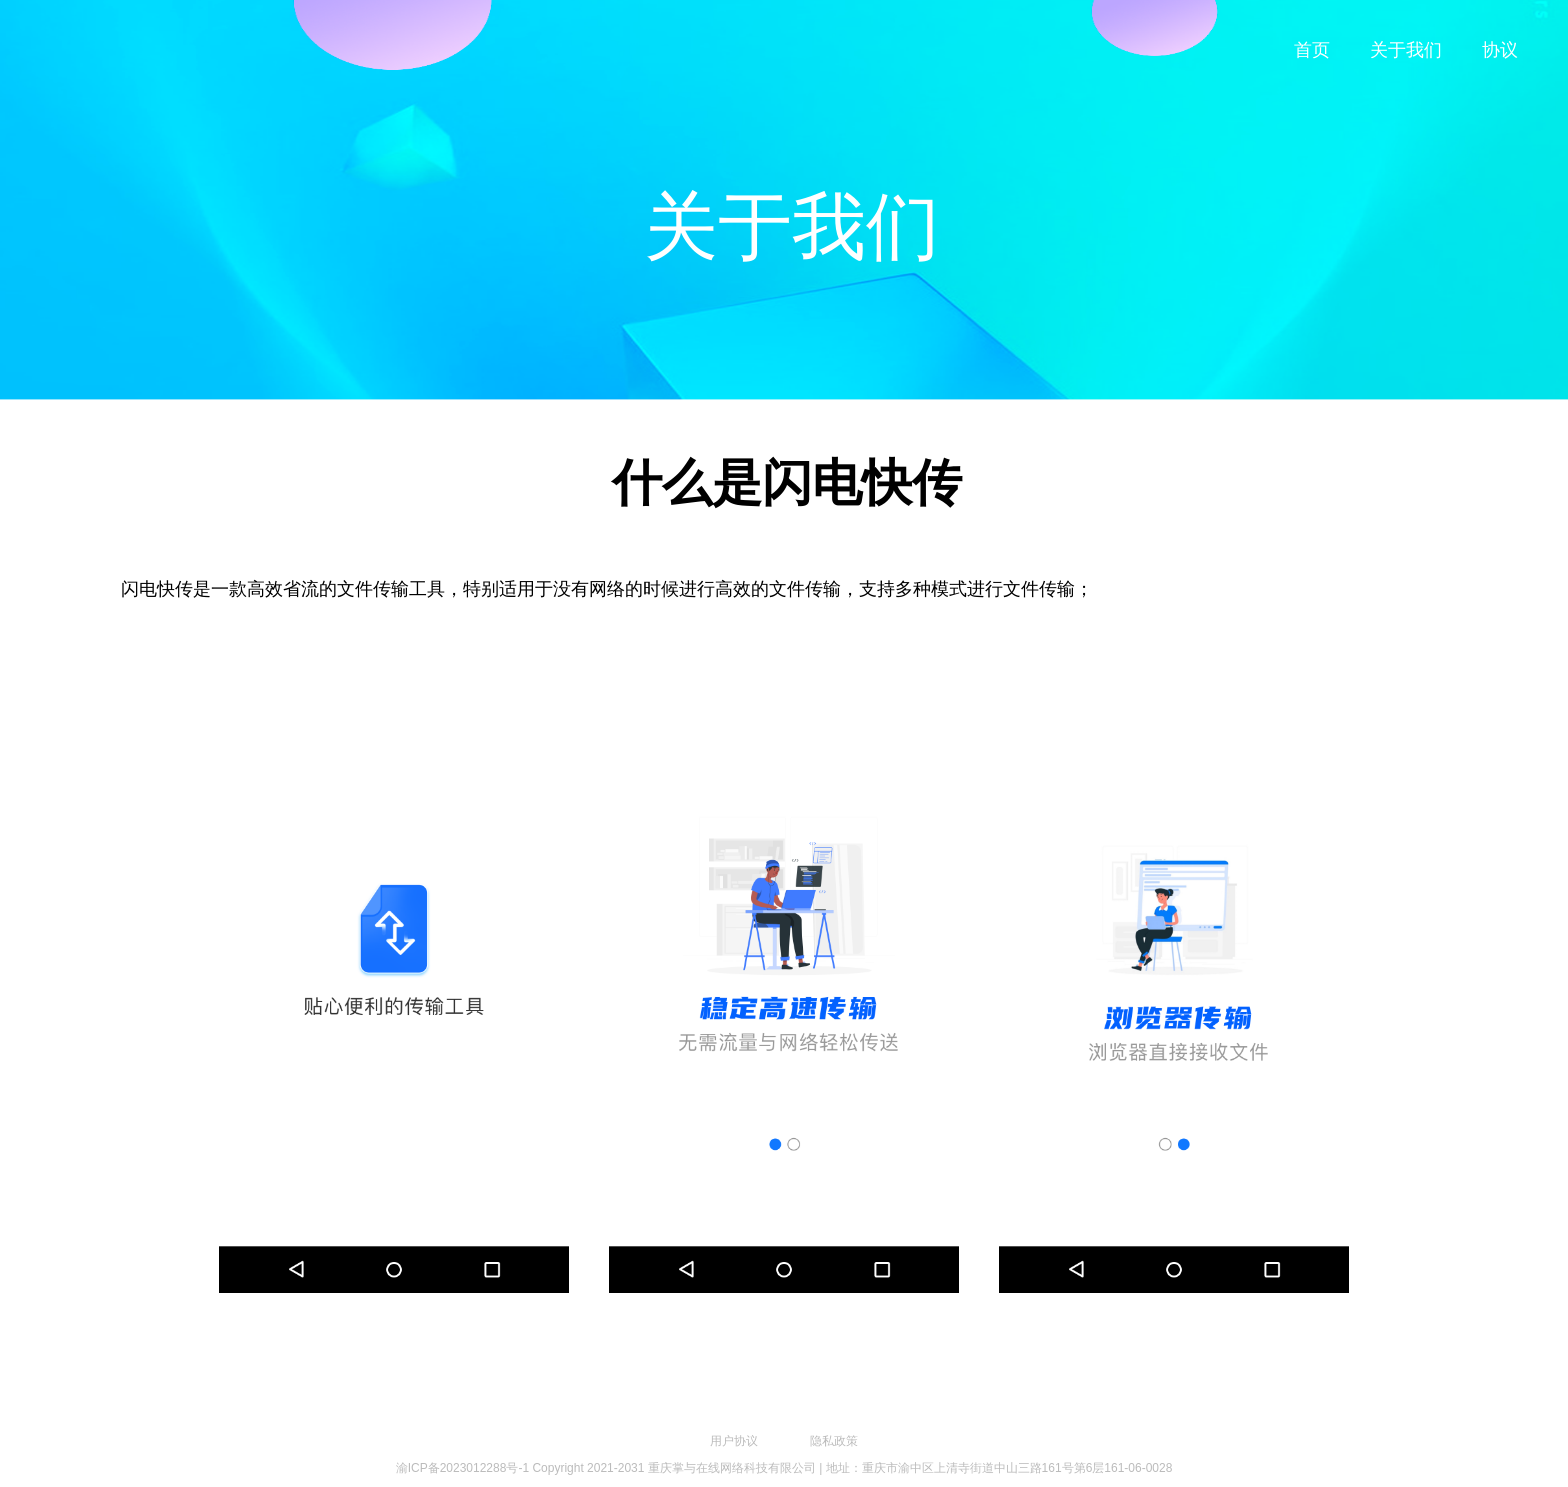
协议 (1500, 50)
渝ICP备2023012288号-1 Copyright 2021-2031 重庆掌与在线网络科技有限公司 (606, 1468)
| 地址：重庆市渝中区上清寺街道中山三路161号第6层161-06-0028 (995, 1468)
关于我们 (1406, 50)
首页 (1312, 50)
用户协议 (734, 1441)
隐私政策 (834, 1441)
